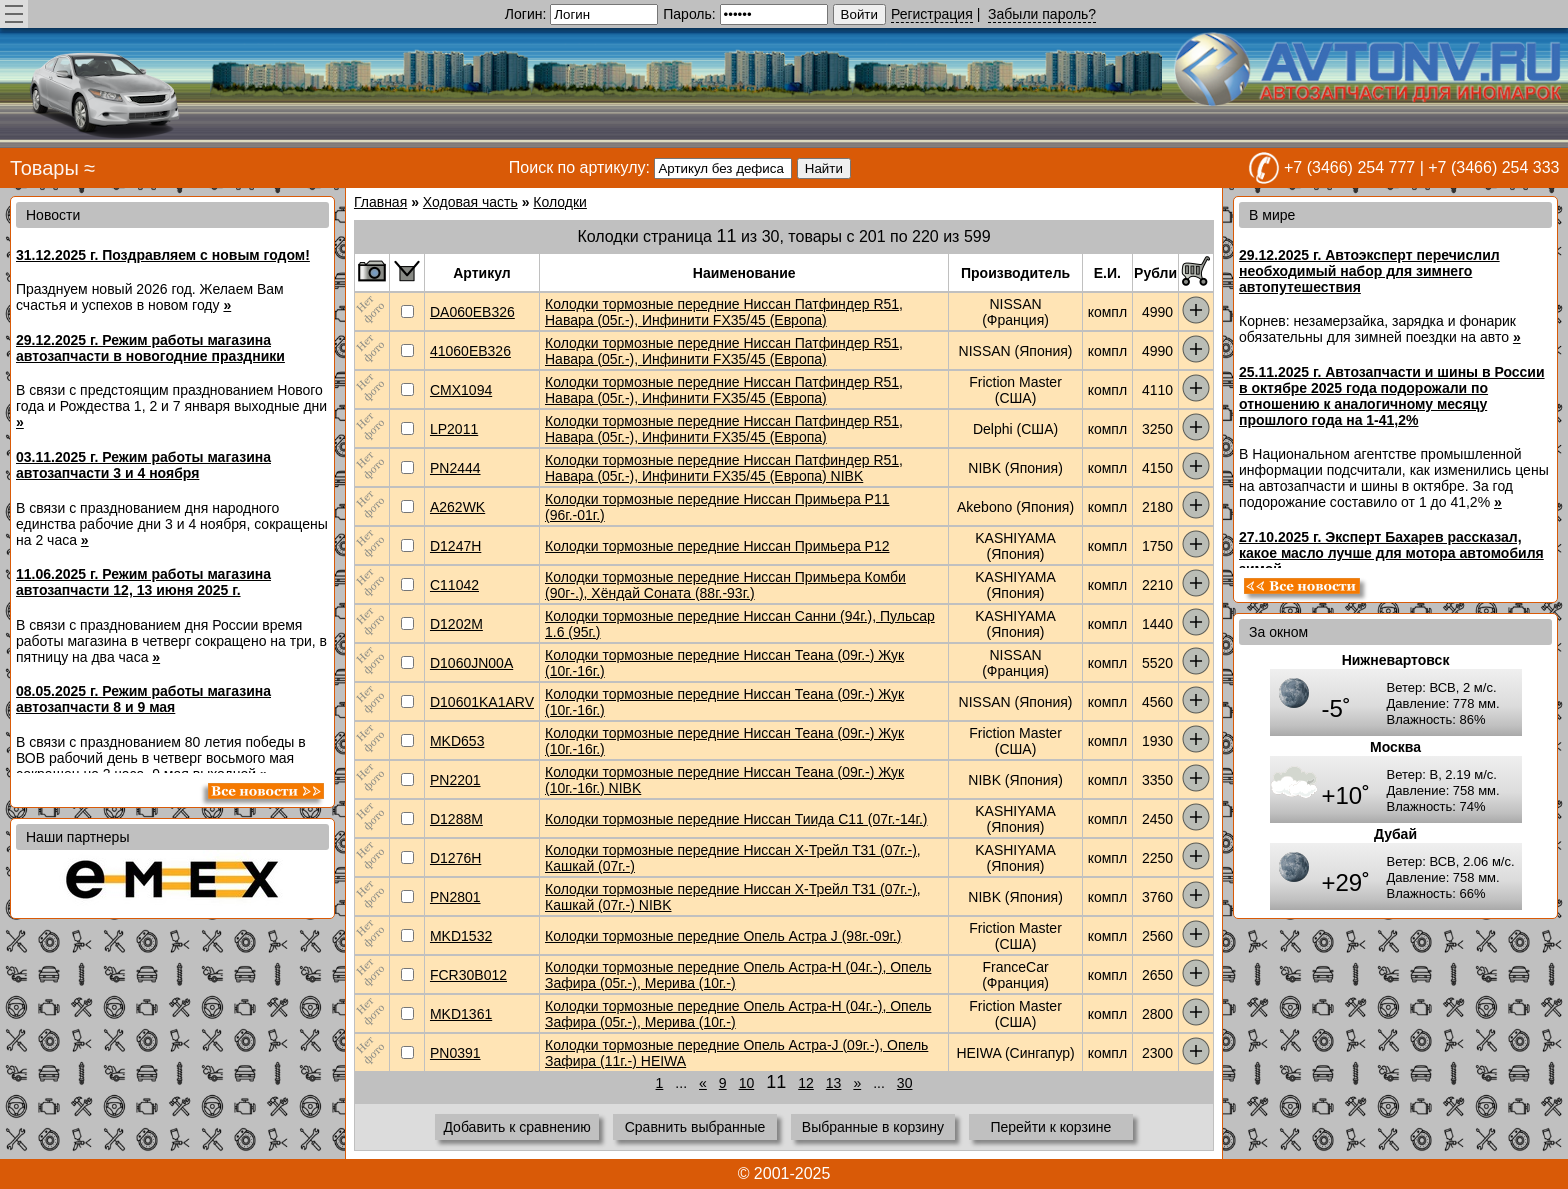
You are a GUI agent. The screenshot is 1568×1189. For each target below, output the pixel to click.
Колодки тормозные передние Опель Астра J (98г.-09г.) (723, 936)
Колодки (560, 202)
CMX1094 (461, 390)
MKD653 (457, 741)
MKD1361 (461, 1014)
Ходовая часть (470, 202)
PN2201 (455, 780)
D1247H (455, 546)
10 (747, 1083)
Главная (380, 202)
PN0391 (455, 1053)
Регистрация (932, 14)
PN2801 (455, 897)
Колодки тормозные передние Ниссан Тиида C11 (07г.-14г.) (736, 819)
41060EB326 (470, 351)
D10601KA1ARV (482, 702)
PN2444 (455, 468)
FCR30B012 (468, 975)
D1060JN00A (471, 663)
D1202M (456, 624)
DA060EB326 (472, 312)
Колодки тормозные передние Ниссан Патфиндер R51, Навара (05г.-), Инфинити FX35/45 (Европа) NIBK (724, 468)
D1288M (456, 819)
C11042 (454, 585)
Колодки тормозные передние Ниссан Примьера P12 (717, 546)
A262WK (457, 507)
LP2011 (454, 429)
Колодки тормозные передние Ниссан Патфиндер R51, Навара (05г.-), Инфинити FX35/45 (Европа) (724, 312)
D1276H (455, 858)
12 (806, 1083)
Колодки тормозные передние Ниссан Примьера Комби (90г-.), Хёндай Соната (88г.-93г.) (725, 585)
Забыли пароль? (1042, 14)
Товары (44, 168)
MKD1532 (461, 936)
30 (905, 1083)
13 (834, 1083)
